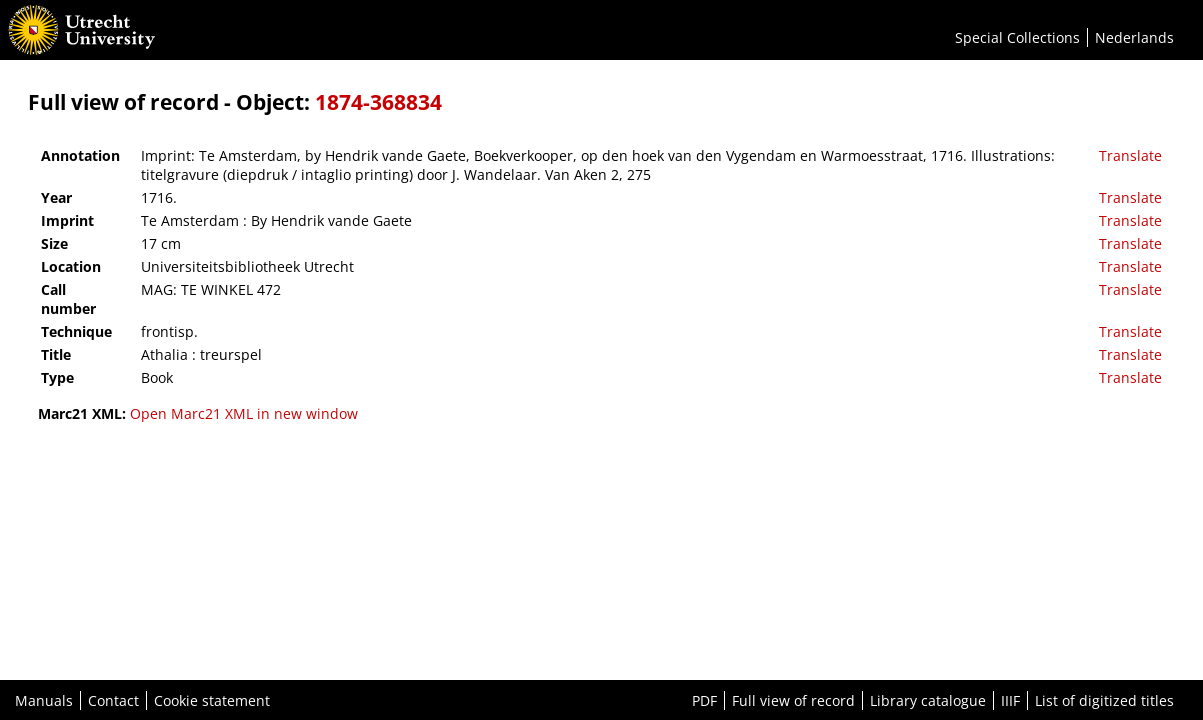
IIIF (1010, 700)
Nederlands (1134, 37)
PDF (704, 700)
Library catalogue (928, 700)
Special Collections (1017, 37)
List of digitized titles (1104, 700)
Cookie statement (212, 700)
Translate (1130, 155)
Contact (113, 700)
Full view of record (793, 700)
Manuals (44, 700)
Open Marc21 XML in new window (244, 413)
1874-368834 (378, 102)
